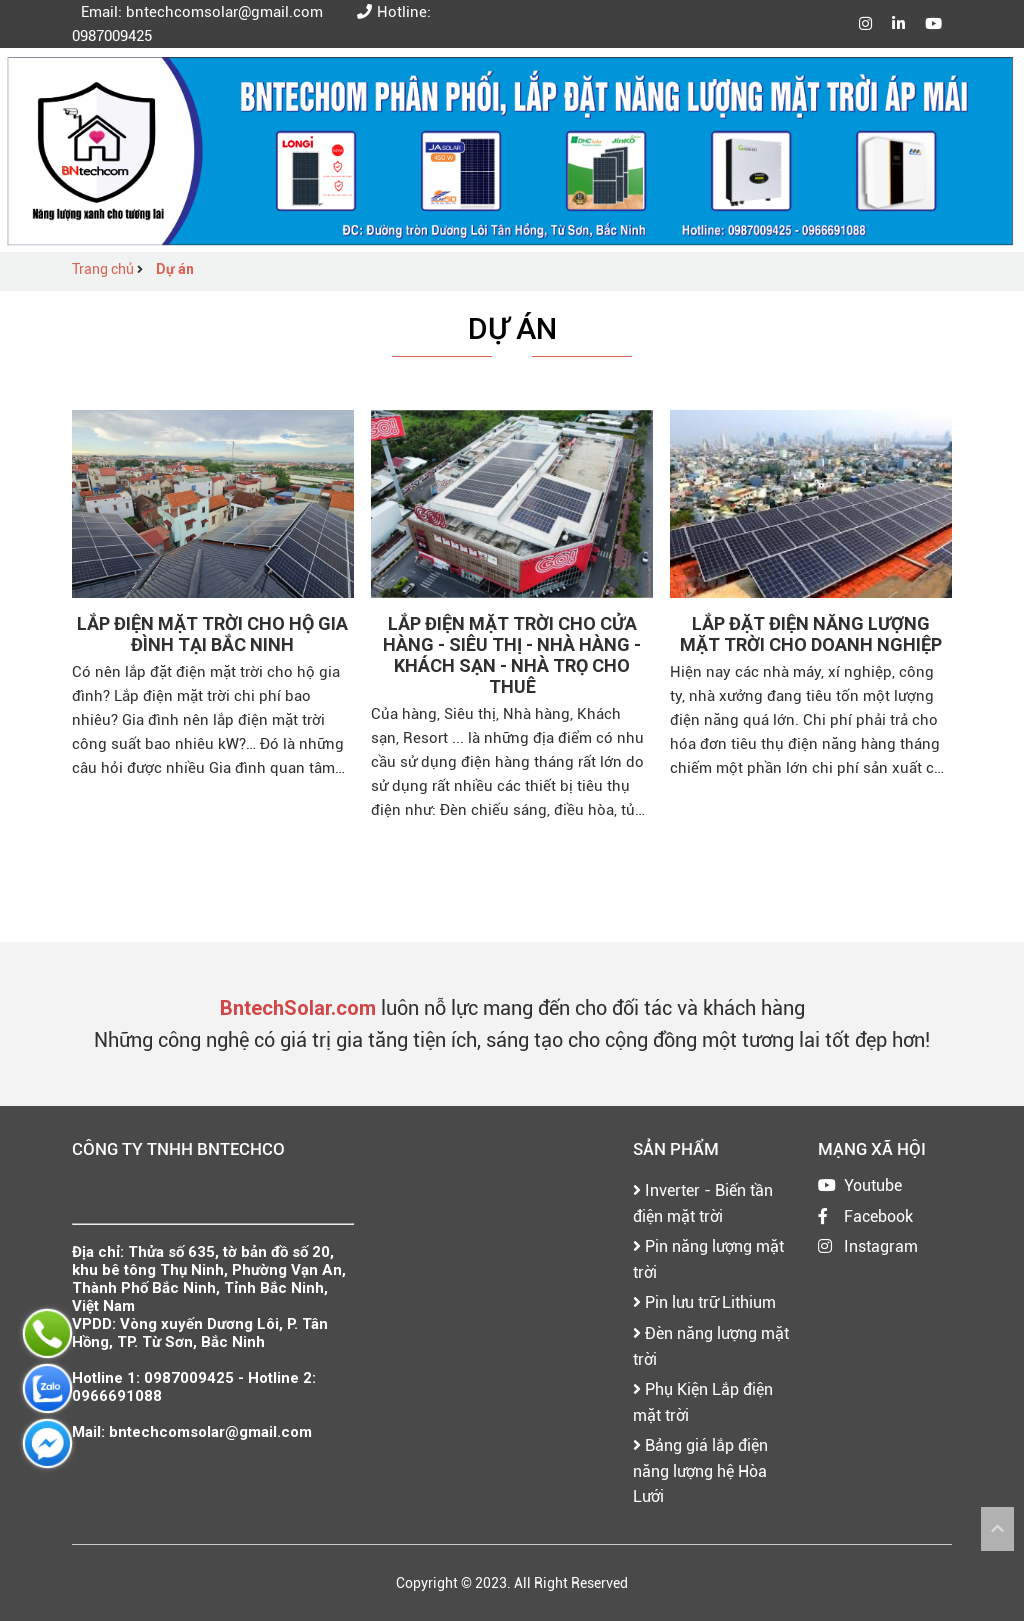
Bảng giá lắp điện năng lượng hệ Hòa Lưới (700, 1471)
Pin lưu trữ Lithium (704, 1302)
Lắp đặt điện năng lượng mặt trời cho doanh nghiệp (811, 634)
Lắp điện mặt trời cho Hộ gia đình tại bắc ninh (212, 634)
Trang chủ (104, 269)
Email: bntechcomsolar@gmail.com (197, 12)
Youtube (873, 1185)
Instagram (881, 1246)
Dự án (175, 269)
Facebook (878, 1216)
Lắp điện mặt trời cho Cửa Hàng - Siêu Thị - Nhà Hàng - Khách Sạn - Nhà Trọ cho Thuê (512, 655)
